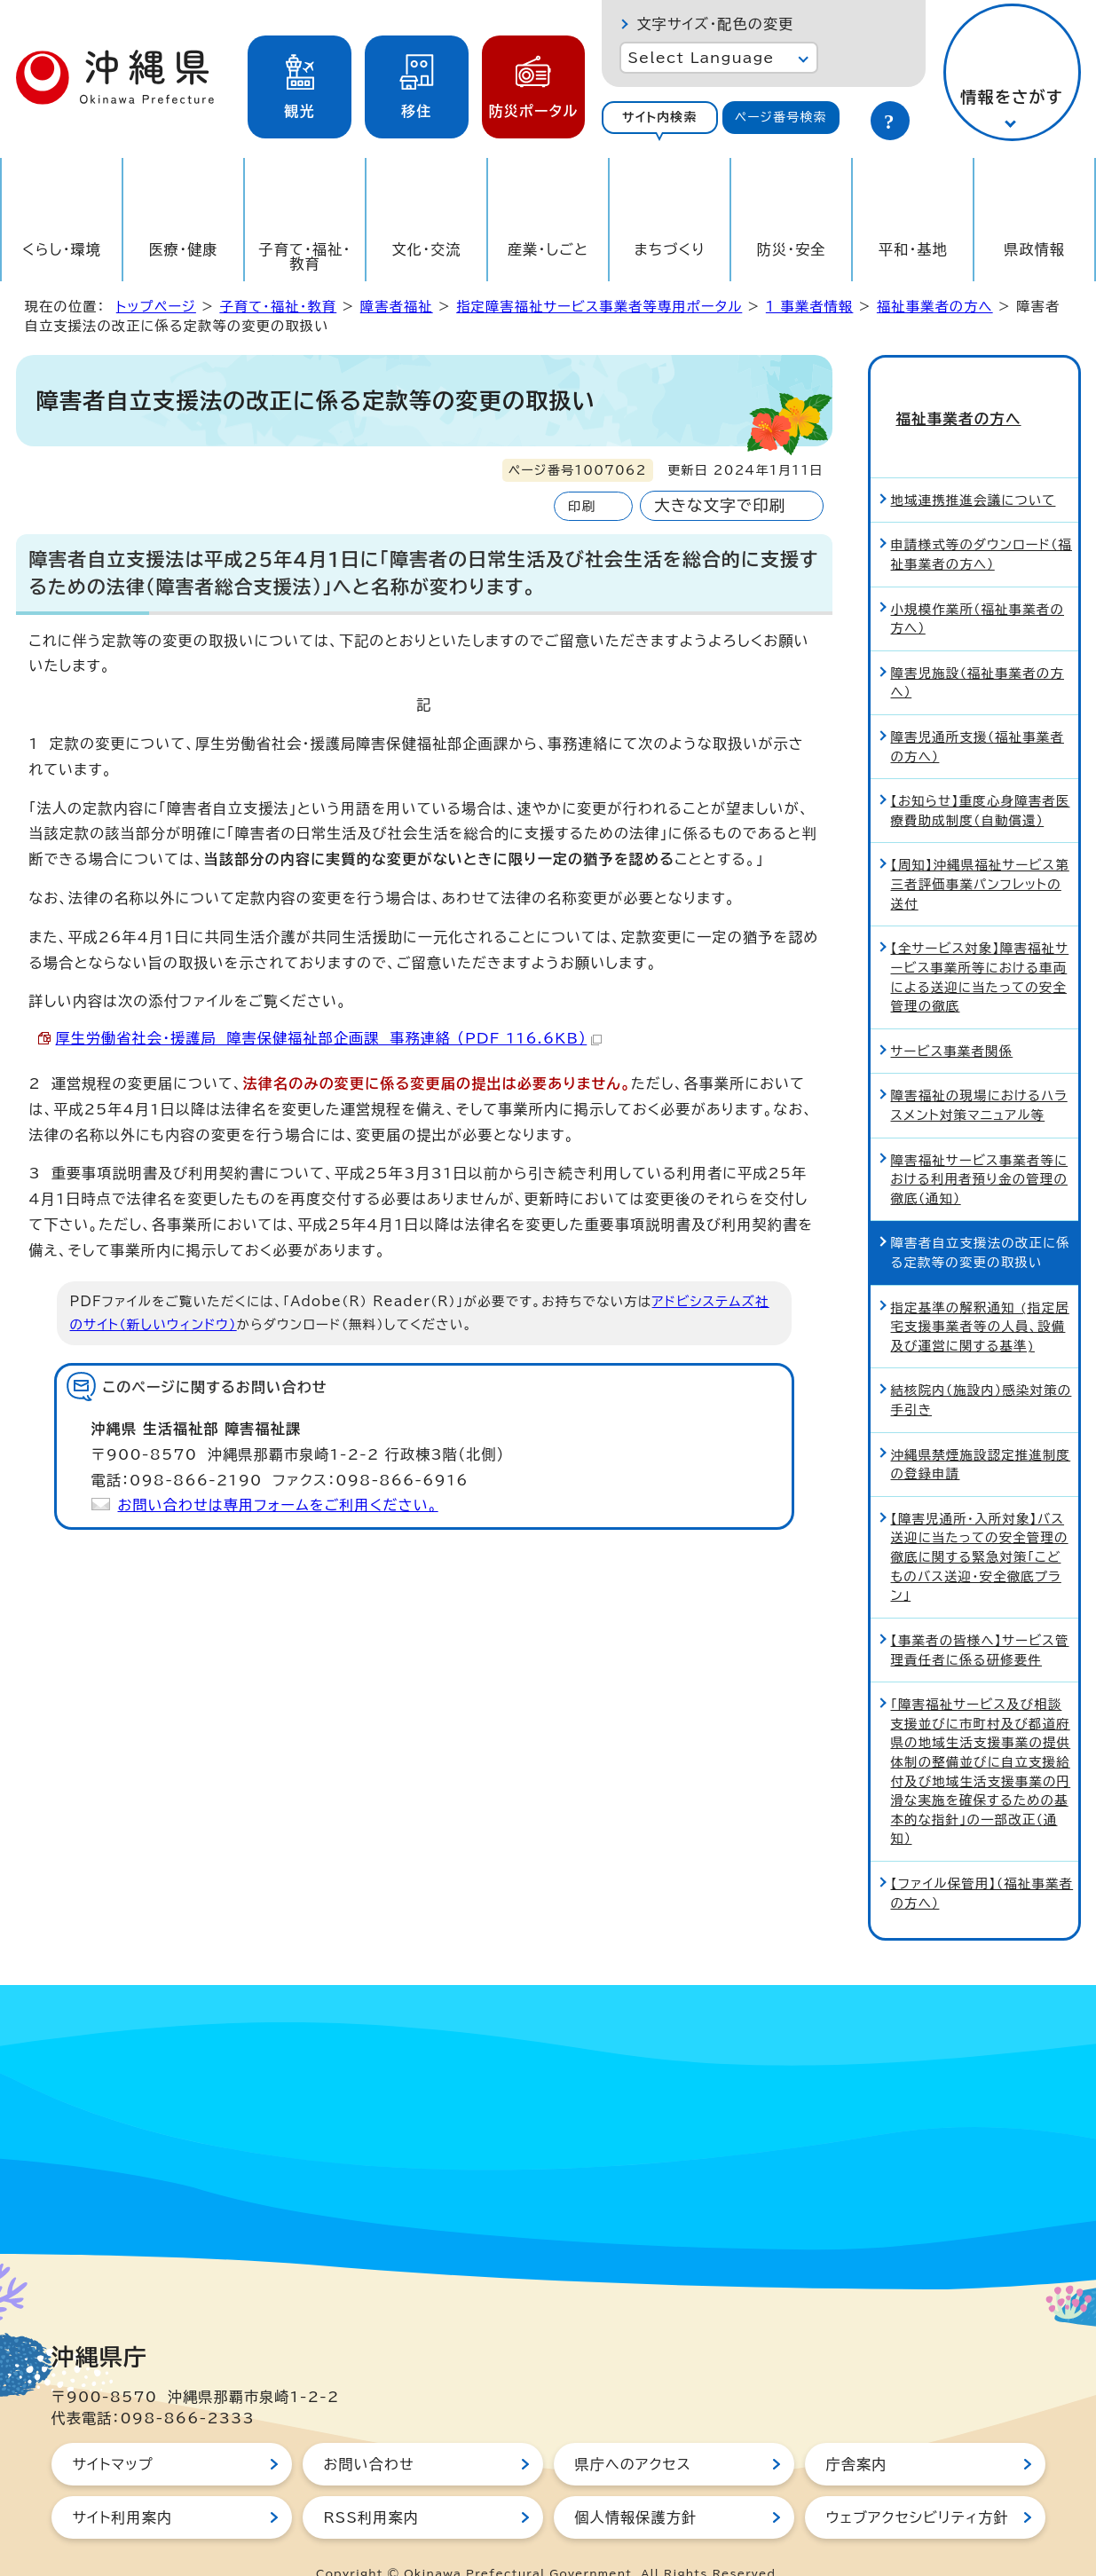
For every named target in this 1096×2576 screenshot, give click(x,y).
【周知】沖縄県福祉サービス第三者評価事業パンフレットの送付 (980, 852)
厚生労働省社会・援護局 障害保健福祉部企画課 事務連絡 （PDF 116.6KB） (329, 1038)
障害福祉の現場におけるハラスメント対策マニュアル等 (979, 1074)
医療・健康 (183, 249)
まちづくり (670, 249)
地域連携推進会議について (973, 468)
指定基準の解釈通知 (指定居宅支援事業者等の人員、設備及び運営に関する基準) (980, 1294)
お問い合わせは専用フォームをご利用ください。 (278, 1505)
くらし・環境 (61, 249)
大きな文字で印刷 (719, 505)
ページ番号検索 (781, 117)
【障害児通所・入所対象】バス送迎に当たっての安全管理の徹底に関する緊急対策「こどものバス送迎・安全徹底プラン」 (979, 1525)
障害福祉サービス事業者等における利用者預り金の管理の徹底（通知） (979, 1147)
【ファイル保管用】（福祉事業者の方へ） (982, 1861)
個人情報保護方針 (636, 2485)
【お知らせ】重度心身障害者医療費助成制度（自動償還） (980, 778)
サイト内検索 (660, 117)
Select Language (701, 58)
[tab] (660, 117)
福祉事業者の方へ (935, 306)
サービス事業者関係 (952, 1019)
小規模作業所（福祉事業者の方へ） (977, 587)
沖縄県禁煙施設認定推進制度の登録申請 (981, 1432)
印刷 (581, 506)
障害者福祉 (396, 306)
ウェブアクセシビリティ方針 (917, 2485)
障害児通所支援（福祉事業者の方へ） (977, 714)
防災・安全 (791, 249)
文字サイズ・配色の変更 (715, 24)
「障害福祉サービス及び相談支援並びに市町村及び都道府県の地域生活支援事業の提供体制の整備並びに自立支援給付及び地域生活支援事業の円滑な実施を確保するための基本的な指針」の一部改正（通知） (981, 1739)
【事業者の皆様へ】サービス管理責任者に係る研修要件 (980, 1618)
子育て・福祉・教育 (305, 256)
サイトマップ (113, 2432)
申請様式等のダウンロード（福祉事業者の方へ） (981, 523)
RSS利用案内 (371, 2485)
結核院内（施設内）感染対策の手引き (981, 1368)
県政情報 (1034, 249)
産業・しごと (548, 249)
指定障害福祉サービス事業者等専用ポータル (599, 306)
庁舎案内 (856, 2432)
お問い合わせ (369, 2432)
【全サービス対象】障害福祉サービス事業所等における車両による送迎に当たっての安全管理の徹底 (980, 945)
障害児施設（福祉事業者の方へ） (977, 650)
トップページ (156, 306)
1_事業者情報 (810, 306)
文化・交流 (426, 249)
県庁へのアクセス (633, 2432)
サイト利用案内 (123, 2485)
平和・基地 (913, 249)
